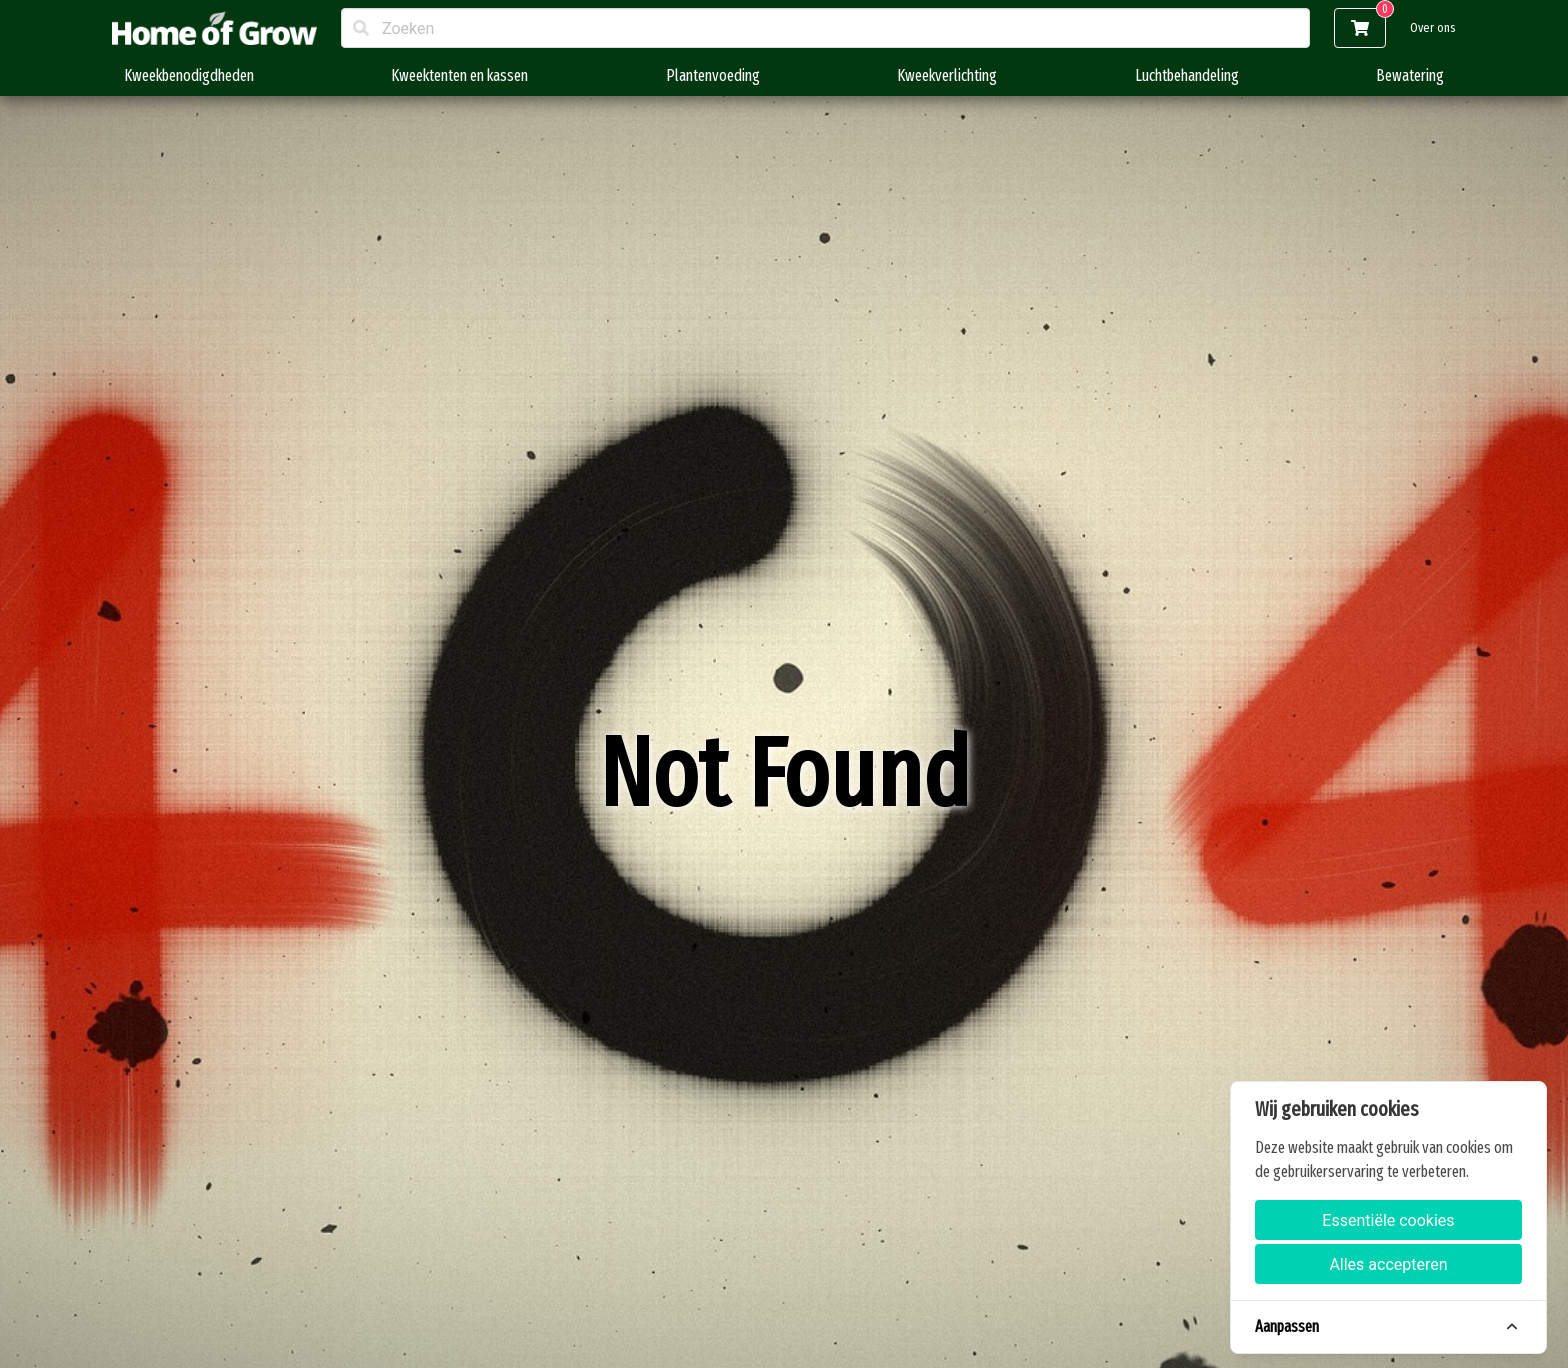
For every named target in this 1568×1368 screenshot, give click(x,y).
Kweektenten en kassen (459, 75)
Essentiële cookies (1388, 1220)
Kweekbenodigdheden (189, 75)
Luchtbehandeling (1187, 75)
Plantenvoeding (713, 75)
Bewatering (1410, 75)
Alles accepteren (1388, 1264)
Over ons (1433, 27)
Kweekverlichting (947, 75)
